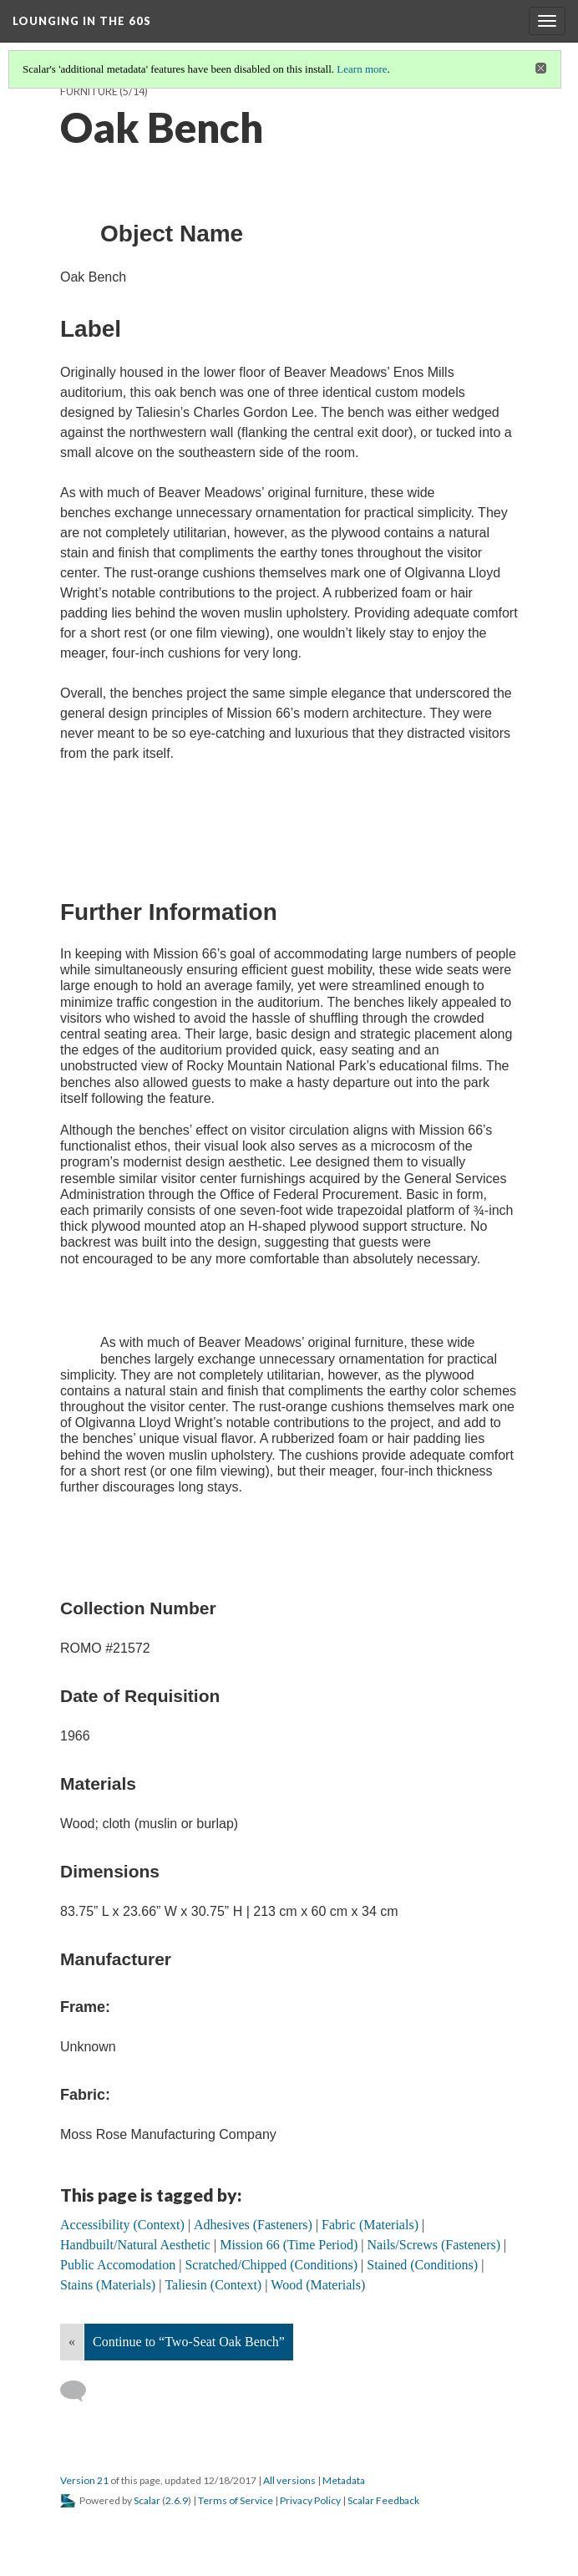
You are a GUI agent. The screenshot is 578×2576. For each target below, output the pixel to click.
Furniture (89, 91)
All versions (289, 2480)
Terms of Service (235, 2500)
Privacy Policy (310, 2500)
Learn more (362, 69)
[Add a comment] (80, 2391)
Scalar (147, 2500)
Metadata (343, 2480)
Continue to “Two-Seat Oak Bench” (189, 2342)
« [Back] (71, 2342)
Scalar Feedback (383, 2500)
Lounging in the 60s (82, 21)
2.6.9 (176, 2500)
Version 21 (84, 2480)
